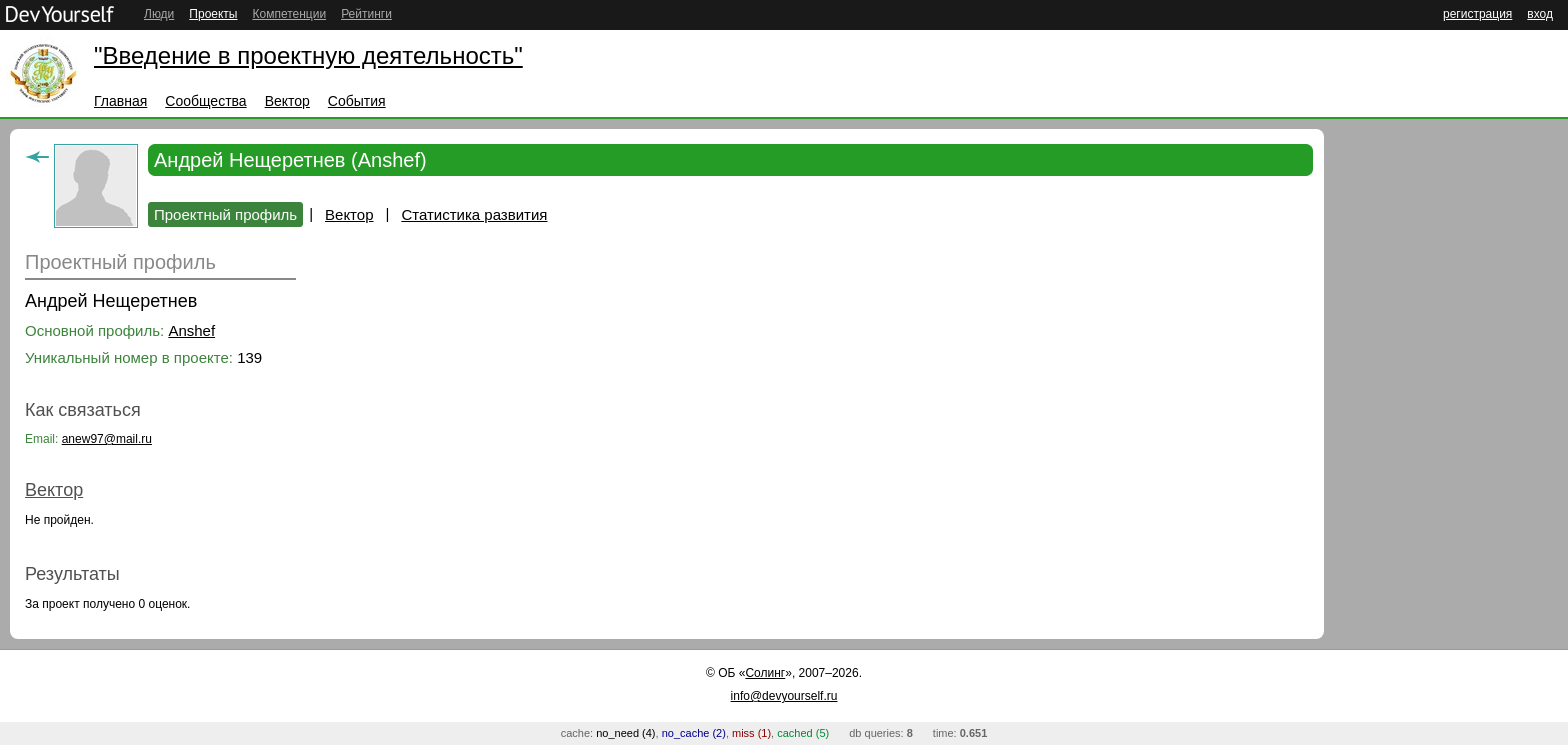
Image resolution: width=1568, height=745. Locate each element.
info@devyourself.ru (784, 696)
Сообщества (205, 101)
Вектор (287, 101)
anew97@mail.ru (107, 439)
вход (1540, 14)
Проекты (213, 14)
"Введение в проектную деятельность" (308, 55)
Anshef (191, 330)
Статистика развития (474, 214)
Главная (120, 101)
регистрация (1477, 14)
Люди (159, 14)
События (357, 101)
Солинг (765, 673)
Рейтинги (366, 14)
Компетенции (289, 14)
